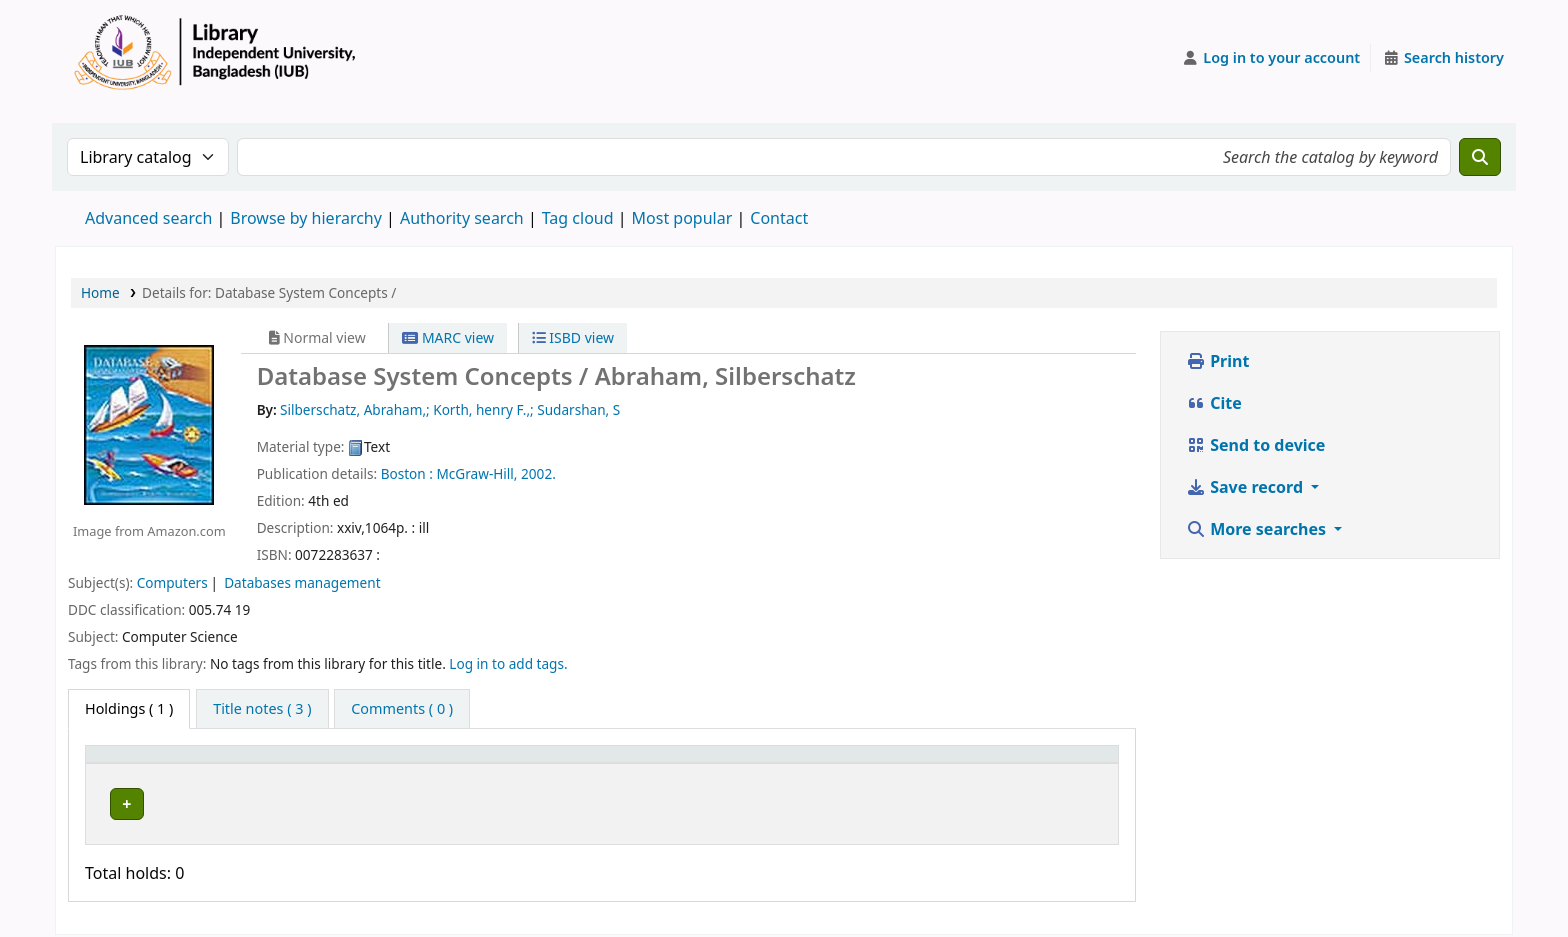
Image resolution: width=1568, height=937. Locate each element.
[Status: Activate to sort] (1061, 763)
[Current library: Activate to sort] (412, 763)
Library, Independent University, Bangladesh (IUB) (387, 800)
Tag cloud (578, 218)
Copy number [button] (906, 763)
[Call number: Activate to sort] (732, 763)
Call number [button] (666, 763)
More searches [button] (1258, 529)
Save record (1246, 487)
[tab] (262, 709)
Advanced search (148, 218)
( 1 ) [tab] (129, 708)
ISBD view (573, 337)
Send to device (1255, 445)
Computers (172, 582)
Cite (1214, 403)
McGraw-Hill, (476, 473)
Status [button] (1035, 763)
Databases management (302, 582)
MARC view (448, 337)
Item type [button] (129, 763)
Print (1217, 361)
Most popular (682, 218)
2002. (538, 473)
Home (100, 292)
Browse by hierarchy (306, 218)
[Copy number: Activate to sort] (927, 763)
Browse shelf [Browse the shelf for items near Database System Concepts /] (765, 800)
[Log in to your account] (1271, 58)
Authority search (462, 218)
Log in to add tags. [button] (508, 663)
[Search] (1480, 157)
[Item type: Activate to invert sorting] (148, 763)
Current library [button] (272, 763)
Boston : (407, 473)
